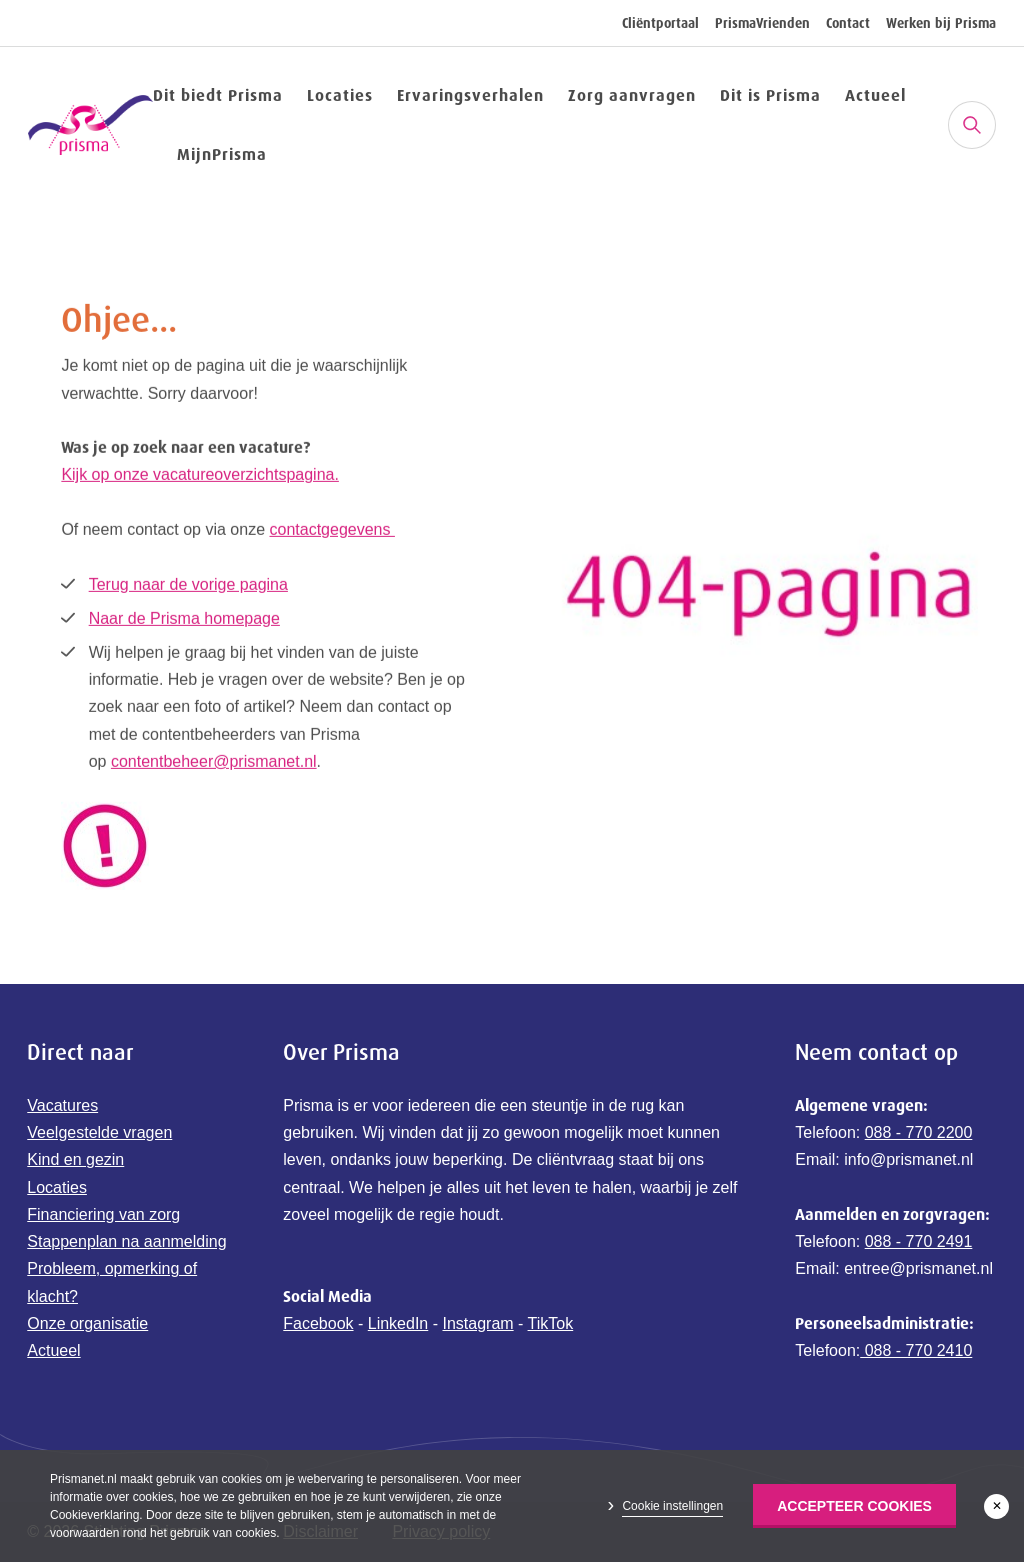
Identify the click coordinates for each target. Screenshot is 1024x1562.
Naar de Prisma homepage (184, 620)
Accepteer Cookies (854, 1506)
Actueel (875, 95)
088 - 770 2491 (919, 1241)
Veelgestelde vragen (99, 1132)
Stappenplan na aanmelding (126, 1241)
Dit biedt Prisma (218, 95)
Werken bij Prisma (941, 23)
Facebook (318, 1323)
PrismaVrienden (762, 23)
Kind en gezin (75, 1159)
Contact (848, 23)
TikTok (551, 1323)
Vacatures (62, 1105)
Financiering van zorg (103, 1214)
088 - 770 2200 (919, 1132)
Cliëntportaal (660, 23)
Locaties (340, 95)
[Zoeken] (972, 125)
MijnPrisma (222, 154)
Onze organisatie (87, 1323)
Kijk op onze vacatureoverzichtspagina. (200, 477)
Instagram (477, 1323)
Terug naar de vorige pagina (188, 586)
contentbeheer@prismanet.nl (214, 763)
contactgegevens (332, 531)
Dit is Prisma (770, 95)
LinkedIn (398, 1323)
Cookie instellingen (672, 1506)
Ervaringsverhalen (470, 95)
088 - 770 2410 (916, 1350)
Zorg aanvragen (632, 95)
